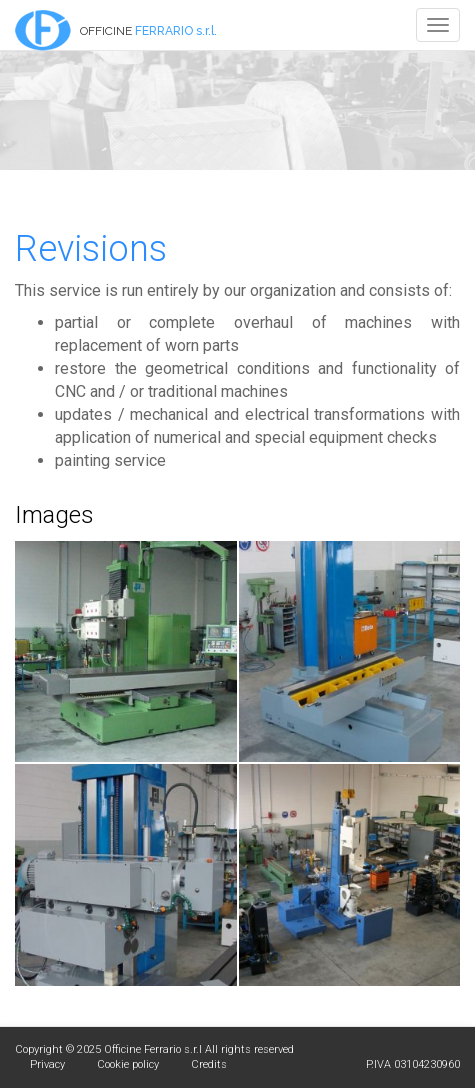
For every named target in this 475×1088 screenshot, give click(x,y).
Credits (209, 1064)
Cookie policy (128, 1064)
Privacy (47, 1064)
